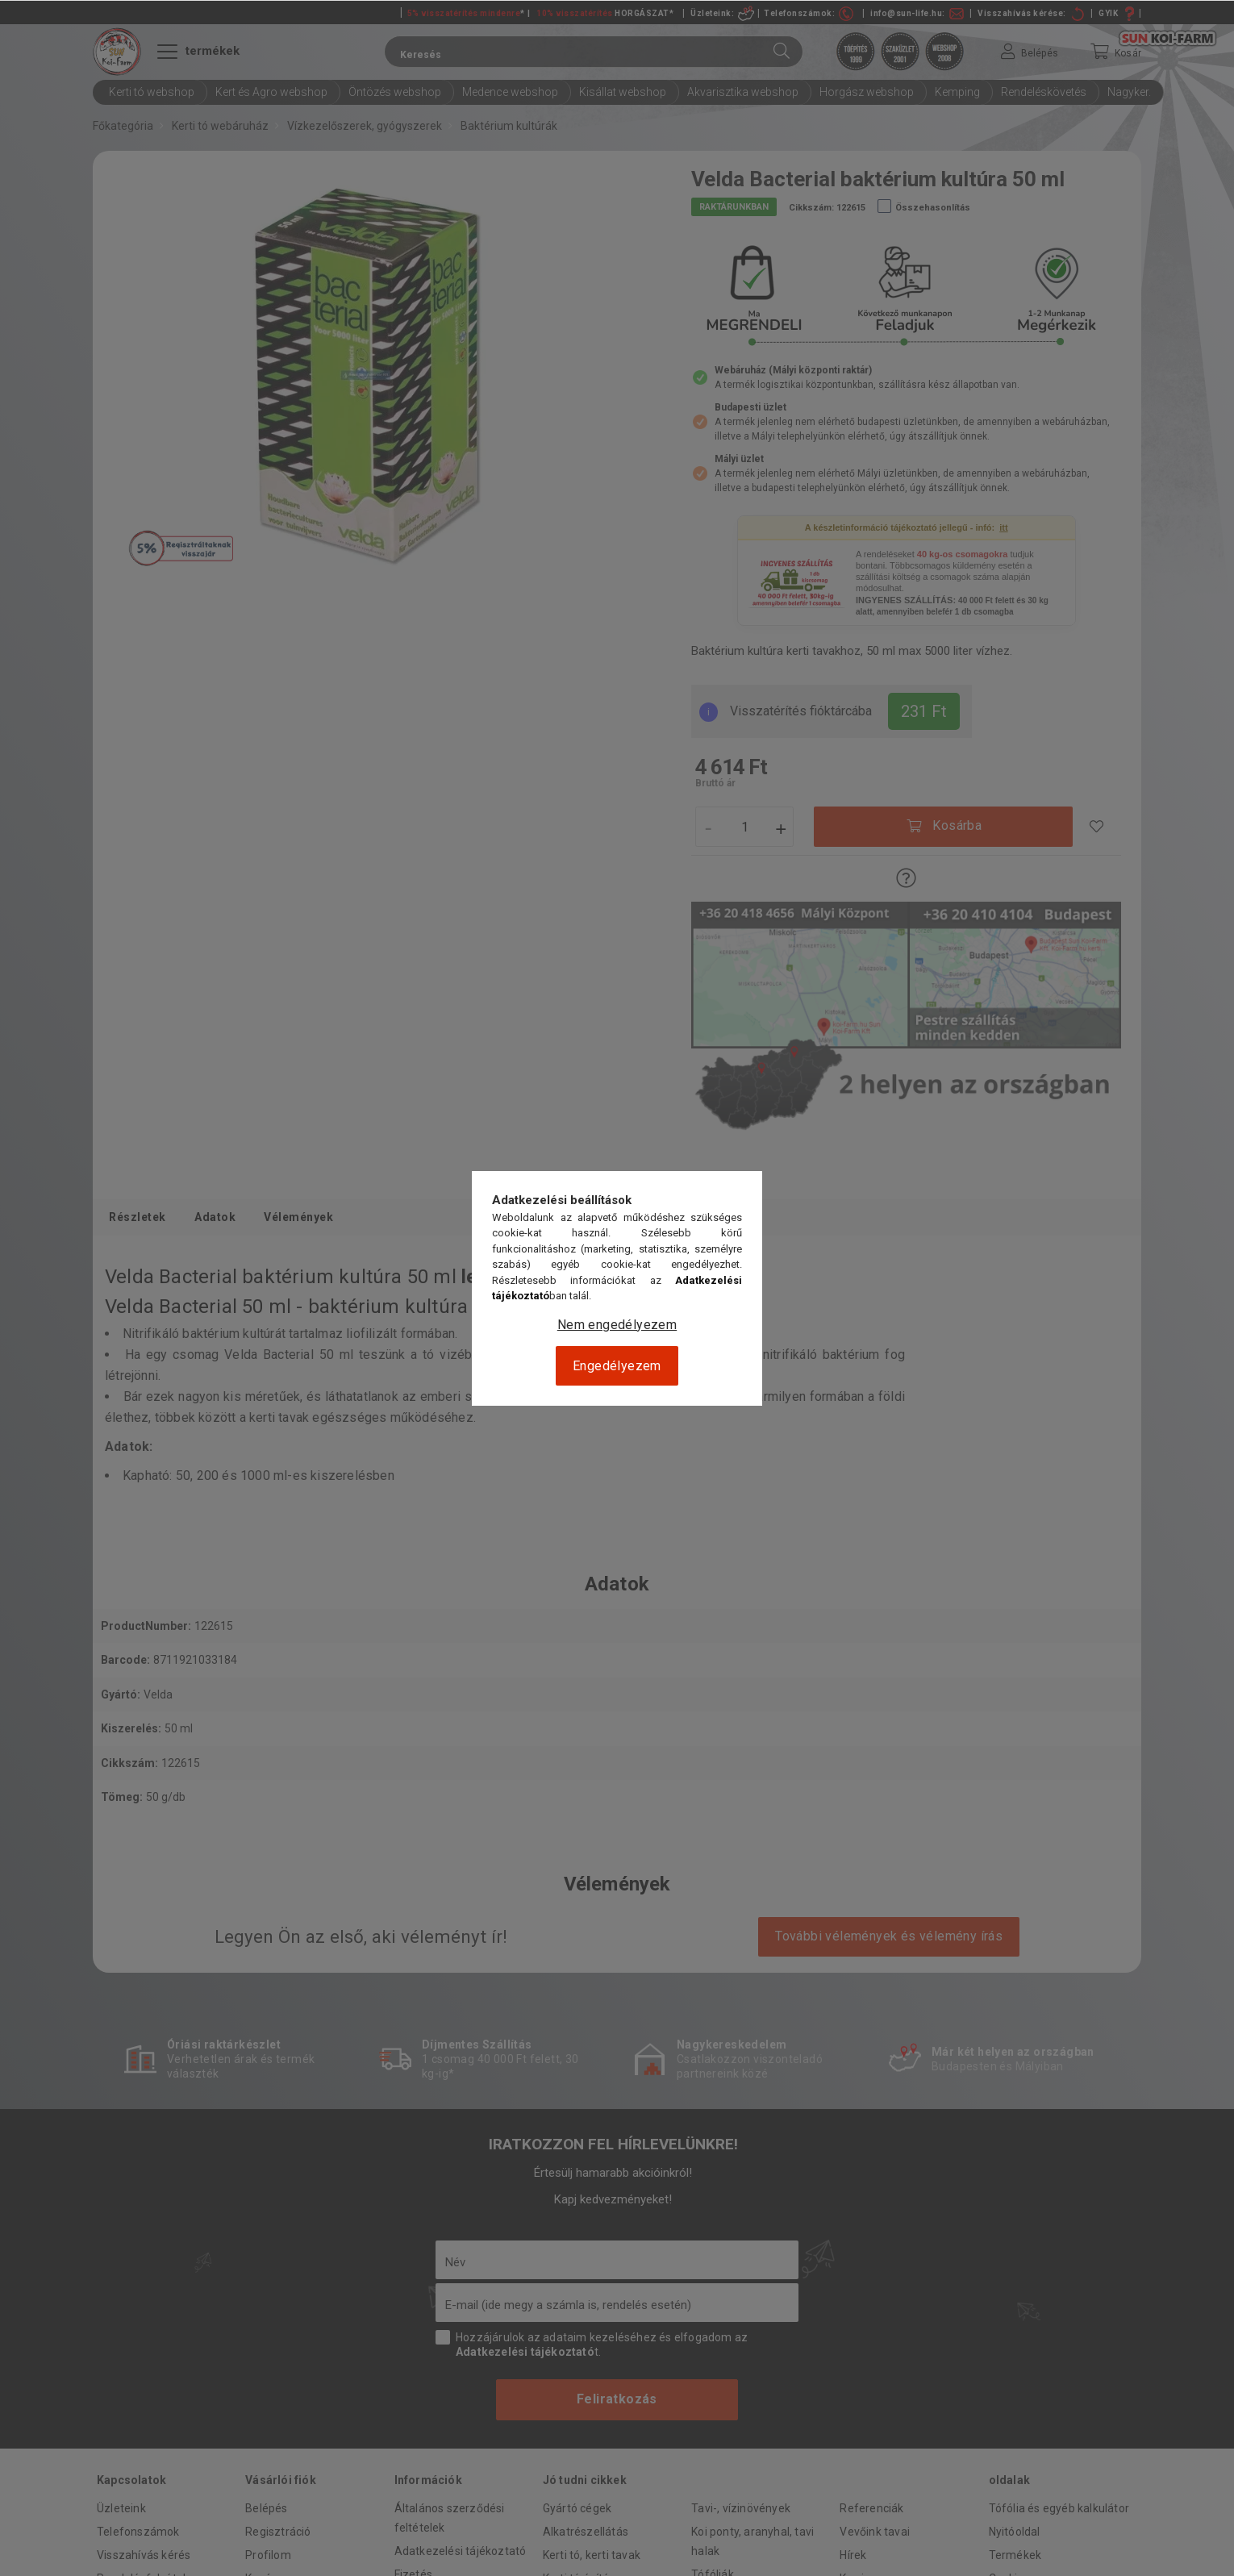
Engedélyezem (617, 1365)
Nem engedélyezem (617, 1324)
